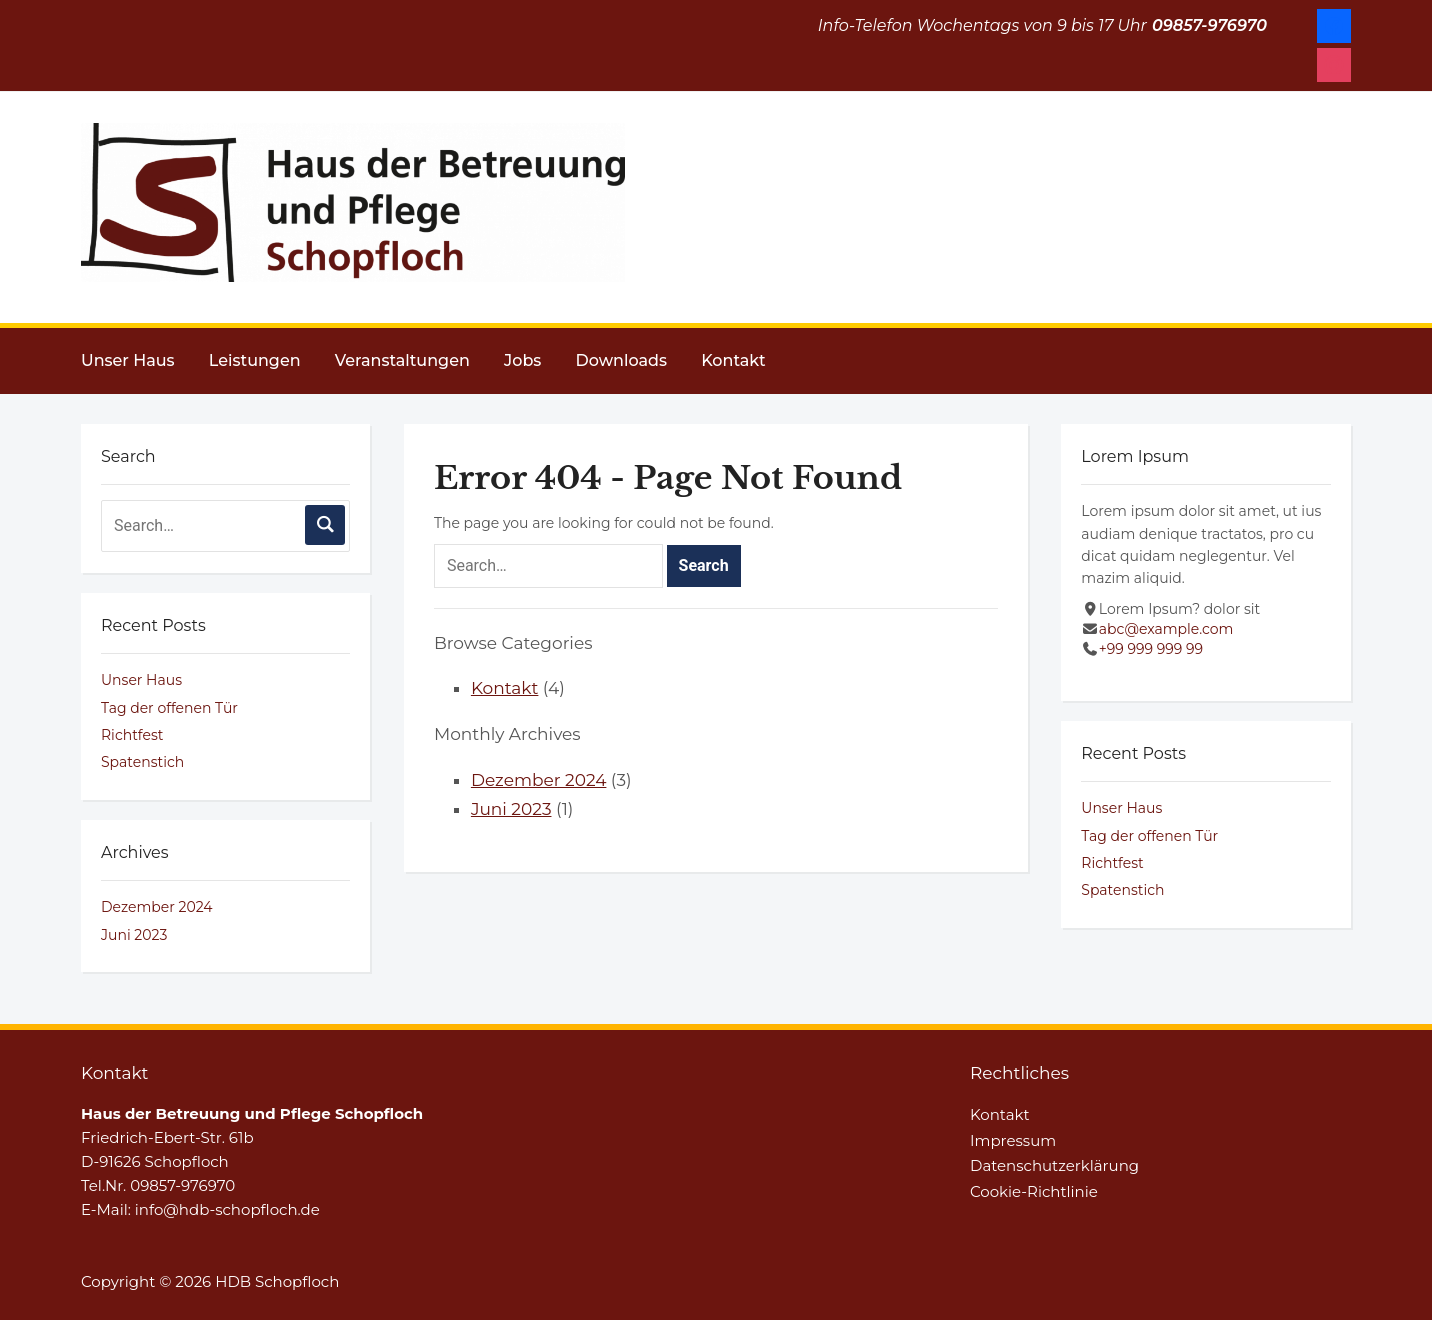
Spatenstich (142, 762)
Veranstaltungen (402, 360)
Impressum (1013, 1140)
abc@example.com (1166, 629)
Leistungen (255, 360)
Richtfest (132, 735)
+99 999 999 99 (1151, 649)
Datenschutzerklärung (1054, 1165)
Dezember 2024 (157, 907)
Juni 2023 (134, 935)
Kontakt (733, 360)
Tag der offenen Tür (169, 708)
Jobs (522, 360)
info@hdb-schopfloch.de (227, 1209)
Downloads (621, 360)
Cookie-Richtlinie (1034, 1191)
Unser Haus (128, 360)
